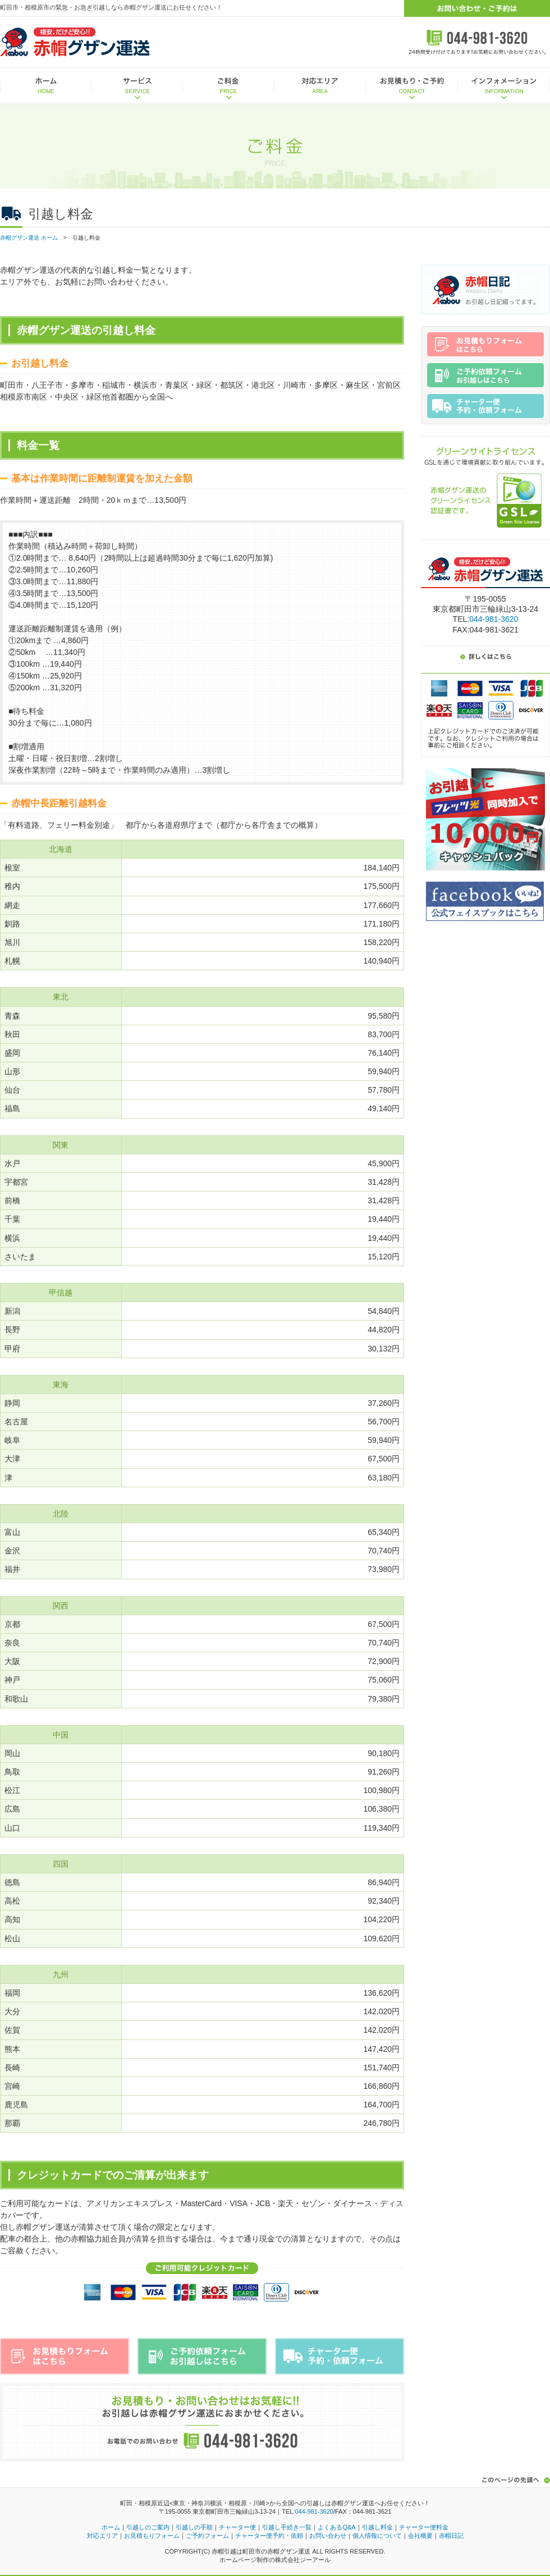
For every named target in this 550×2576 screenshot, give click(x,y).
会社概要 (420, 2535)
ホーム (45, 85)
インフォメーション (504, 85)
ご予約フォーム (207, 2535)
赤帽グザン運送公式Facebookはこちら (485, 901)
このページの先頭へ (513, 2480)
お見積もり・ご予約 (412, 85)
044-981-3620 (493, 619)
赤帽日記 (485, 289)
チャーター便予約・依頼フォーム (339, 2356)
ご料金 (228, 85)
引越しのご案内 (147, 2527)
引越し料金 (377, 2527)
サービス (137, 85)
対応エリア (320, 85)
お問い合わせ (327, 2535)
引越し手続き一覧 (286, 2527)
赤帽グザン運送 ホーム (29, 238)
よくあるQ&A (336, 2527)
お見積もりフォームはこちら (64, 2356)
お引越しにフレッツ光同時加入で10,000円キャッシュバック (485, 819)
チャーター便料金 (423, 2527)
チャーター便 (237, 2527)
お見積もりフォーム (152, 2535)
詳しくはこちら (485, 655)
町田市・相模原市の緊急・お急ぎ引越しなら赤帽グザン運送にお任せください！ (111, 7)
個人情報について (377, 2535)
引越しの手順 (194, 2527)
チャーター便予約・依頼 (269, 2535)
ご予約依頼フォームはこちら (202, 2356)
